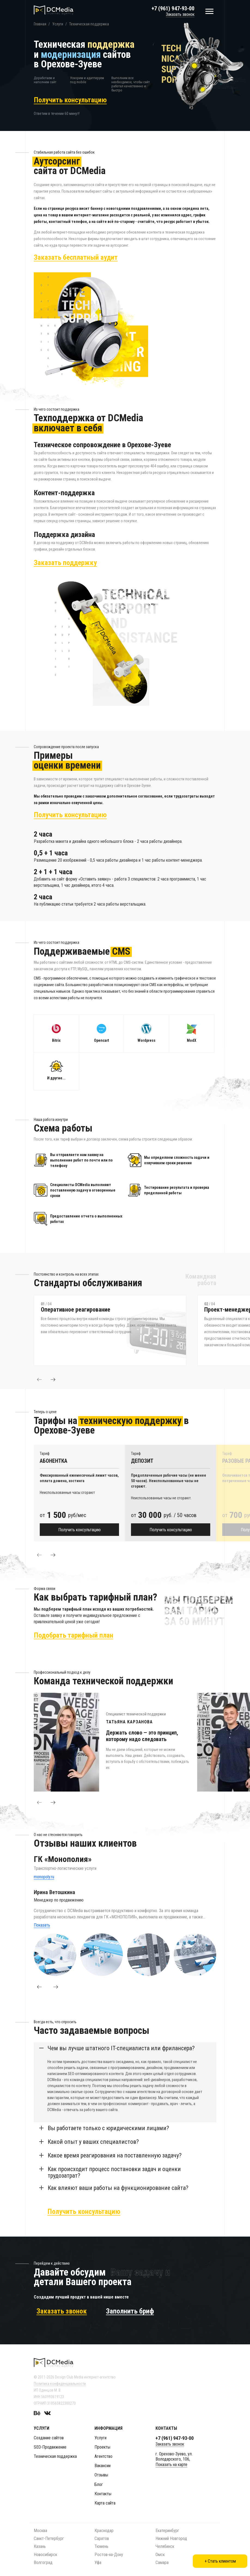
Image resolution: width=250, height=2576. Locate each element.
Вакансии (102, 2465)
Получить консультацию (79, 1529)
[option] (115, 1330)
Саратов (101, 2538)
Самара (162, 2562)
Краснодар (104, 2530)
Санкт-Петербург (49, 2538)
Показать (42, 1925)
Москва (40, 2530)
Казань (40, 2546)
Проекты (102, 2447)
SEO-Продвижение (50, 2447)
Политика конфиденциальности (60, 2383)
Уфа (97, 2562)
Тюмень (101, 2546)
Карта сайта (104, 2503)
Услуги (100, 2437)
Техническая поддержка (55, 2456)
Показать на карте (171, 2464)
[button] (39, 1379)
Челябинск (165, 2546)
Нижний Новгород (171, 2538)
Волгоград (43, 2562)
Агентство (103, 2456)
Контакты (102, 2493)
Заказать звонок (180, 14)
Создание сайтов (49, 2437)
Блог (98, 2484)
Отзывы (101, 2475)
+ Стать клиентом (220, 2561)
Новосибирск (45, 2554)
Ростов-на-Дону (108, 2554)
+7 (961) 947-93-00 (172, 8)
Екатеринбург (167, 2530)
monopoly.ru (44, 1876)
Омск (160, 2554)
